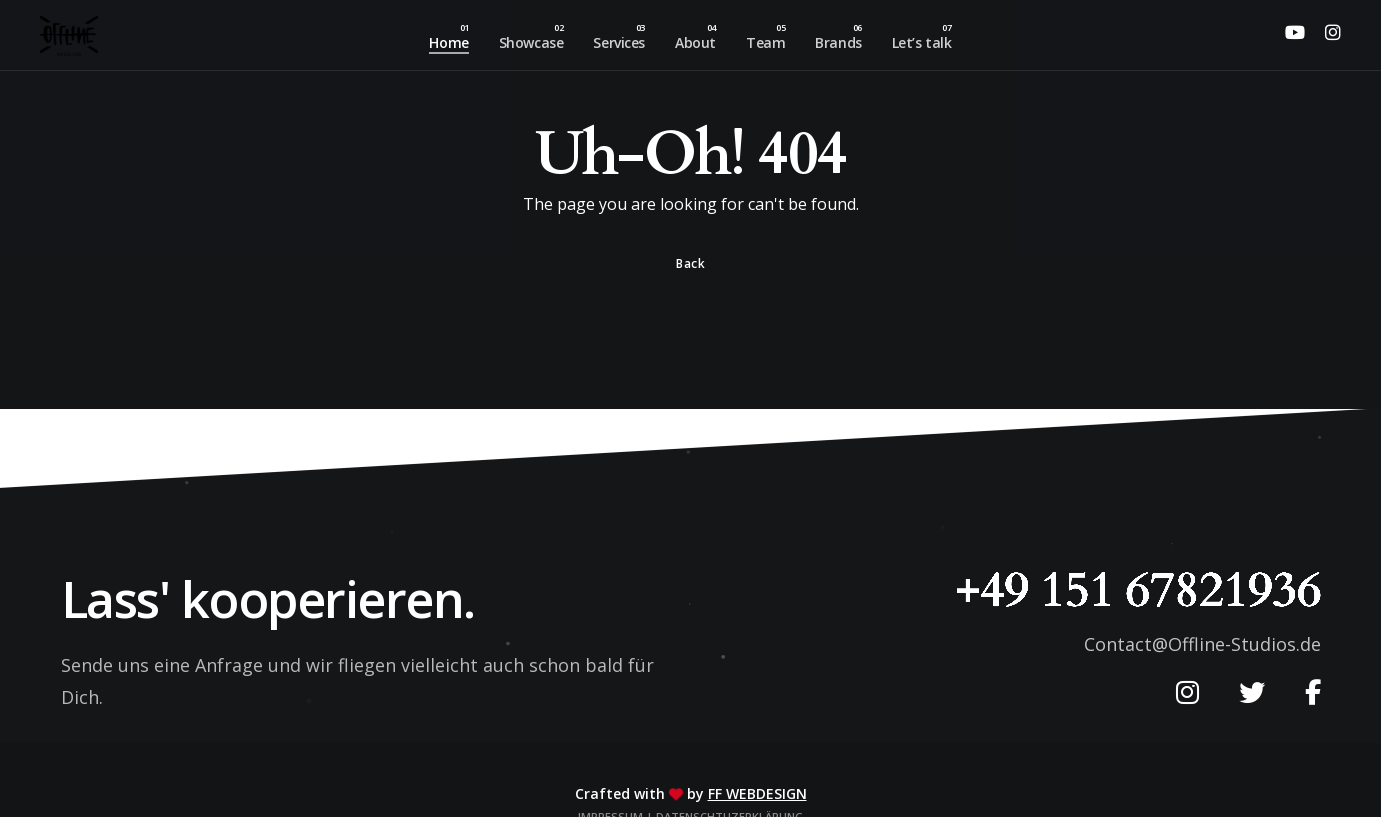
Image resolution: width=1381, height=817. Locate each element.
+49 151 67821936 (1138, 590)
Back (690, 263)
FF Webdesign (757, 793)
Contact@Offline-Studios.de (1202, 644)
